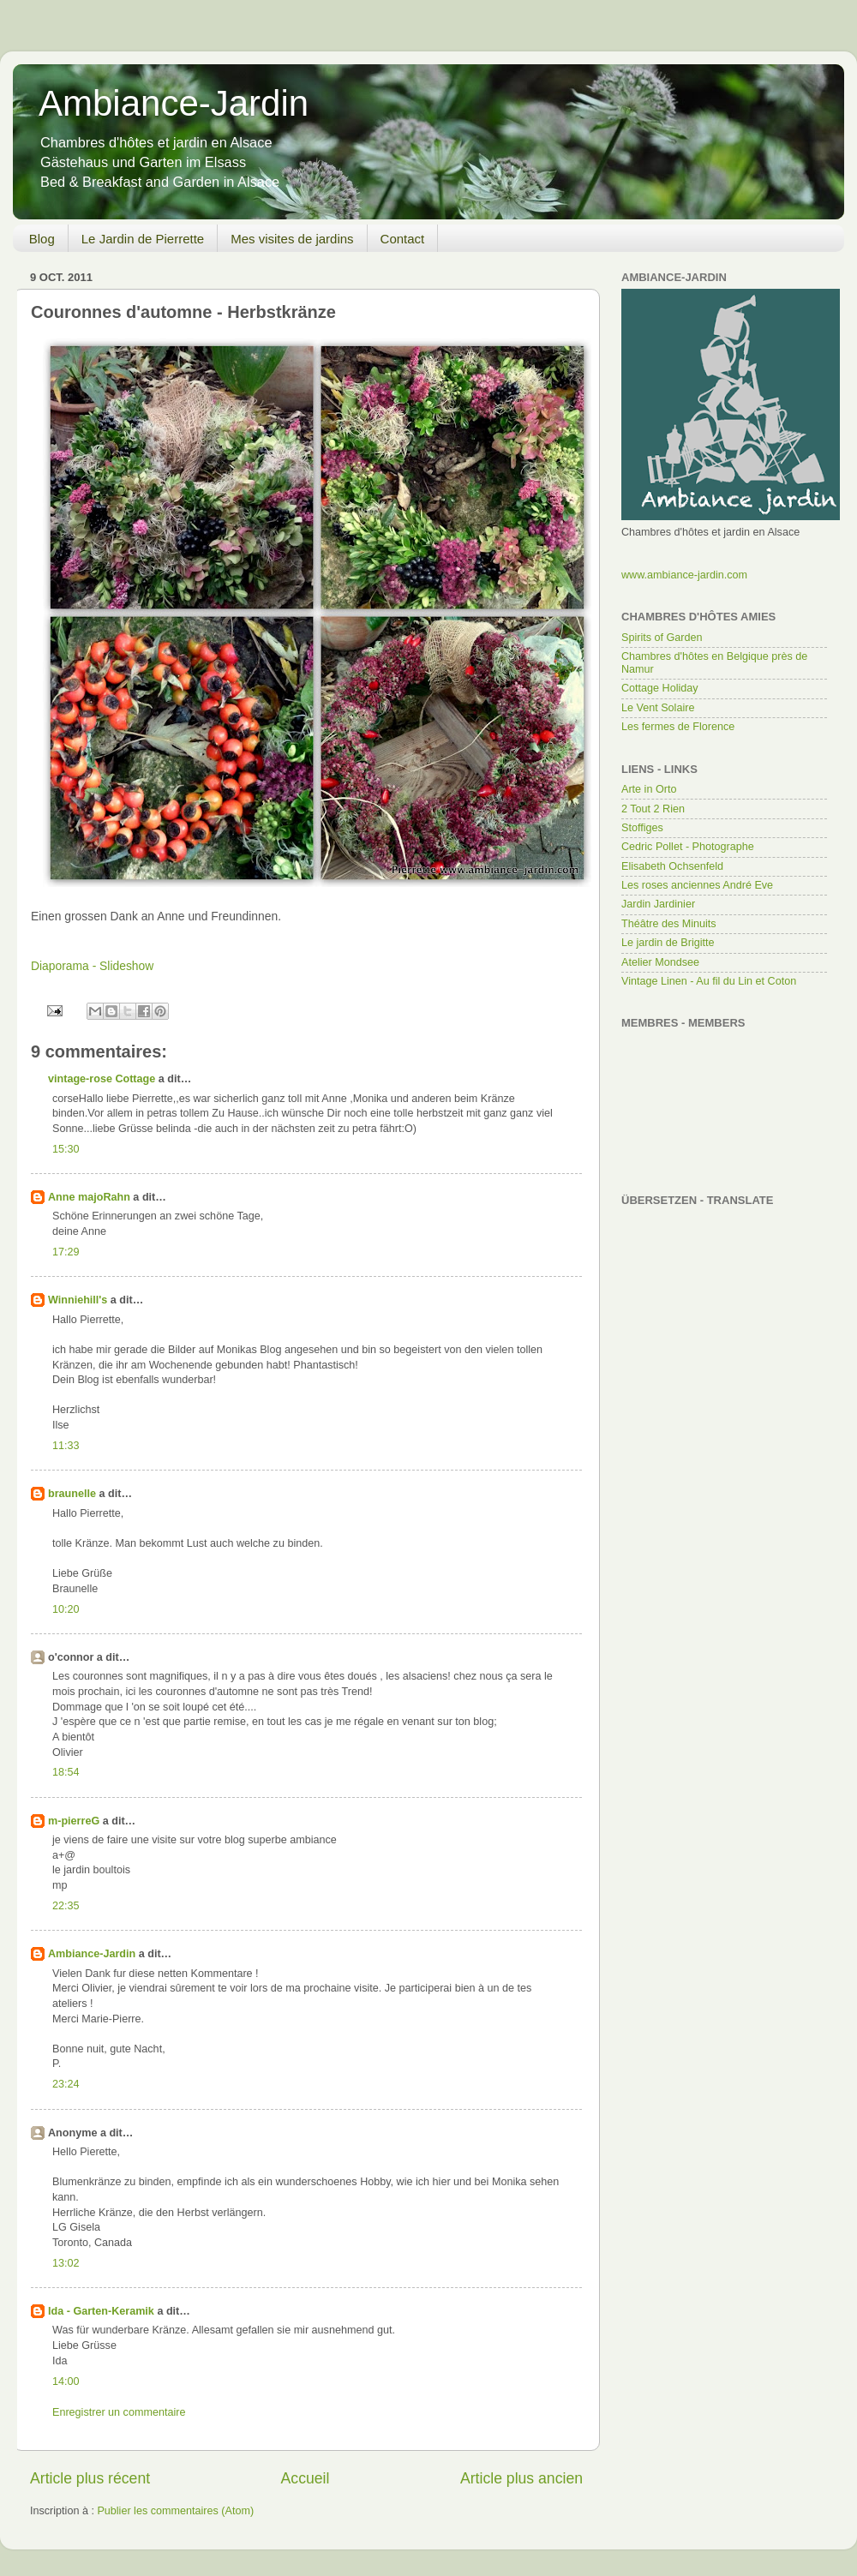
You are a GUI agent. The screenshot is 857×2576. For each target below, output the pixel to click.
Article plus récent (90, 2478)
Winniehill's (77, 1300)
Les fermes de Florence (677, 727)
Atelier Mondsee (660, 962)
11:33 (66, 1446)
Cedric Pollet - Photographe (687, 847)
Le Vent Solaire (657, 708)
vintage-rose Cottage (101, 1079)
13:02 (66, 2263)
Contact (403, 238)
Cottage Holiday (659, 688)
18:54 (66, 1772)
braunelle (72, 1494)
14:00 (66, 2381)
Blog (42, 238)
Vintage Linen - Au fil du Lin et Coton (708, 981)
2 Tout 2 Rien (653, 809)
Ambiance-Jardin (174, 103)
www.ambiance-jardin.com (684, 575)
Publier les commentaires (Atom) (175, 2511)
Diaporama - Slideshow (92, 966)
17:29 (66, 1252)
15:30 (66, 1149)
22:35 (66, 1906)
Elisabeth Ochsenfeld (672, 866)
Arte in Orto (648, 789)
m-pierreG (73, 1821)
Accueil (305, 2478)
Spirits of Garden (662, 638)
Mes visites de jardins (292, 238)
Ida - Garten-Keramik (101, 2311)
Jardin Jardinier (658, 904)
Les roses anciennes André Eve (697, 885)
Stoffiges (642, 828)
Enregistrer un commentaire (118, 2412)
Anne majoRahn (89, 1197)
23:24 (66, 2084)
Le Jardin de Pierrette (142, 238)
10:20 (66, 1609)
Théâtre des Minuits (668, 924)
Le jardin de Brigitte (668, 943)
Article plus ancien (521, 2478)
